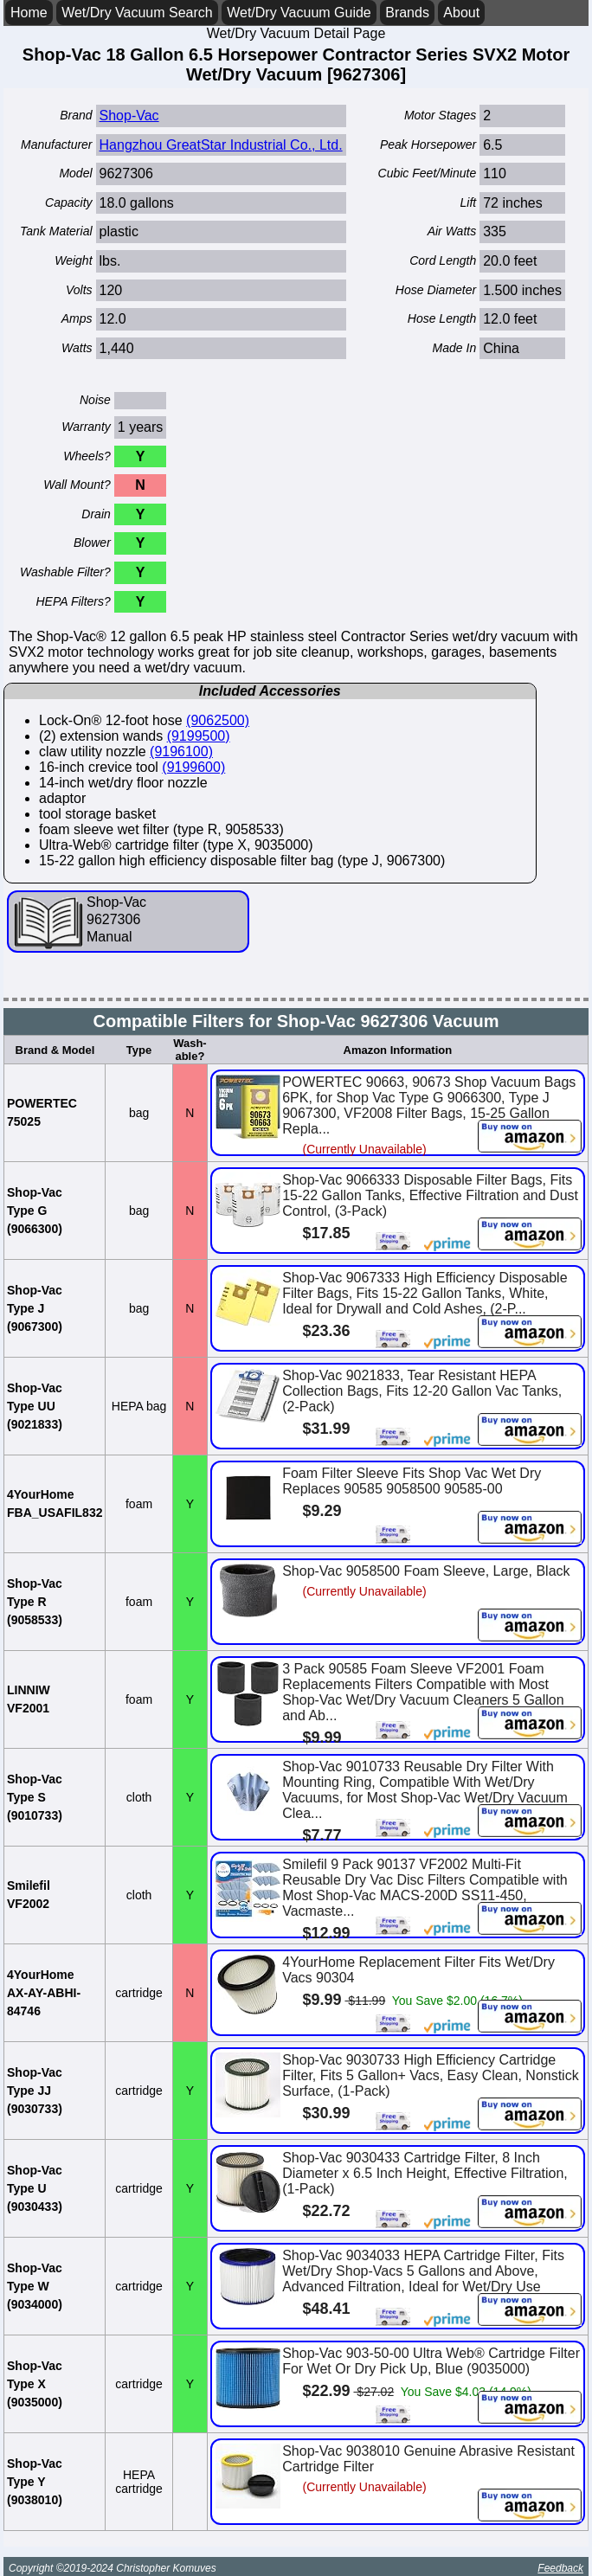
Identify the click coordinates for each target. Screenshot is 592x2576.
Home (29, 12)
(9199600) (193, 767)
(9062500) (217, 720)
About (461, 12)
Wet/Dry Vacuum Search (137, 12)
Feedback (560, 2568)
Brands (407, 12)
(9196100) (181, 751)
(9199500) (198, 736)
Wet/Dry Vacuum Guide (299, 12)
